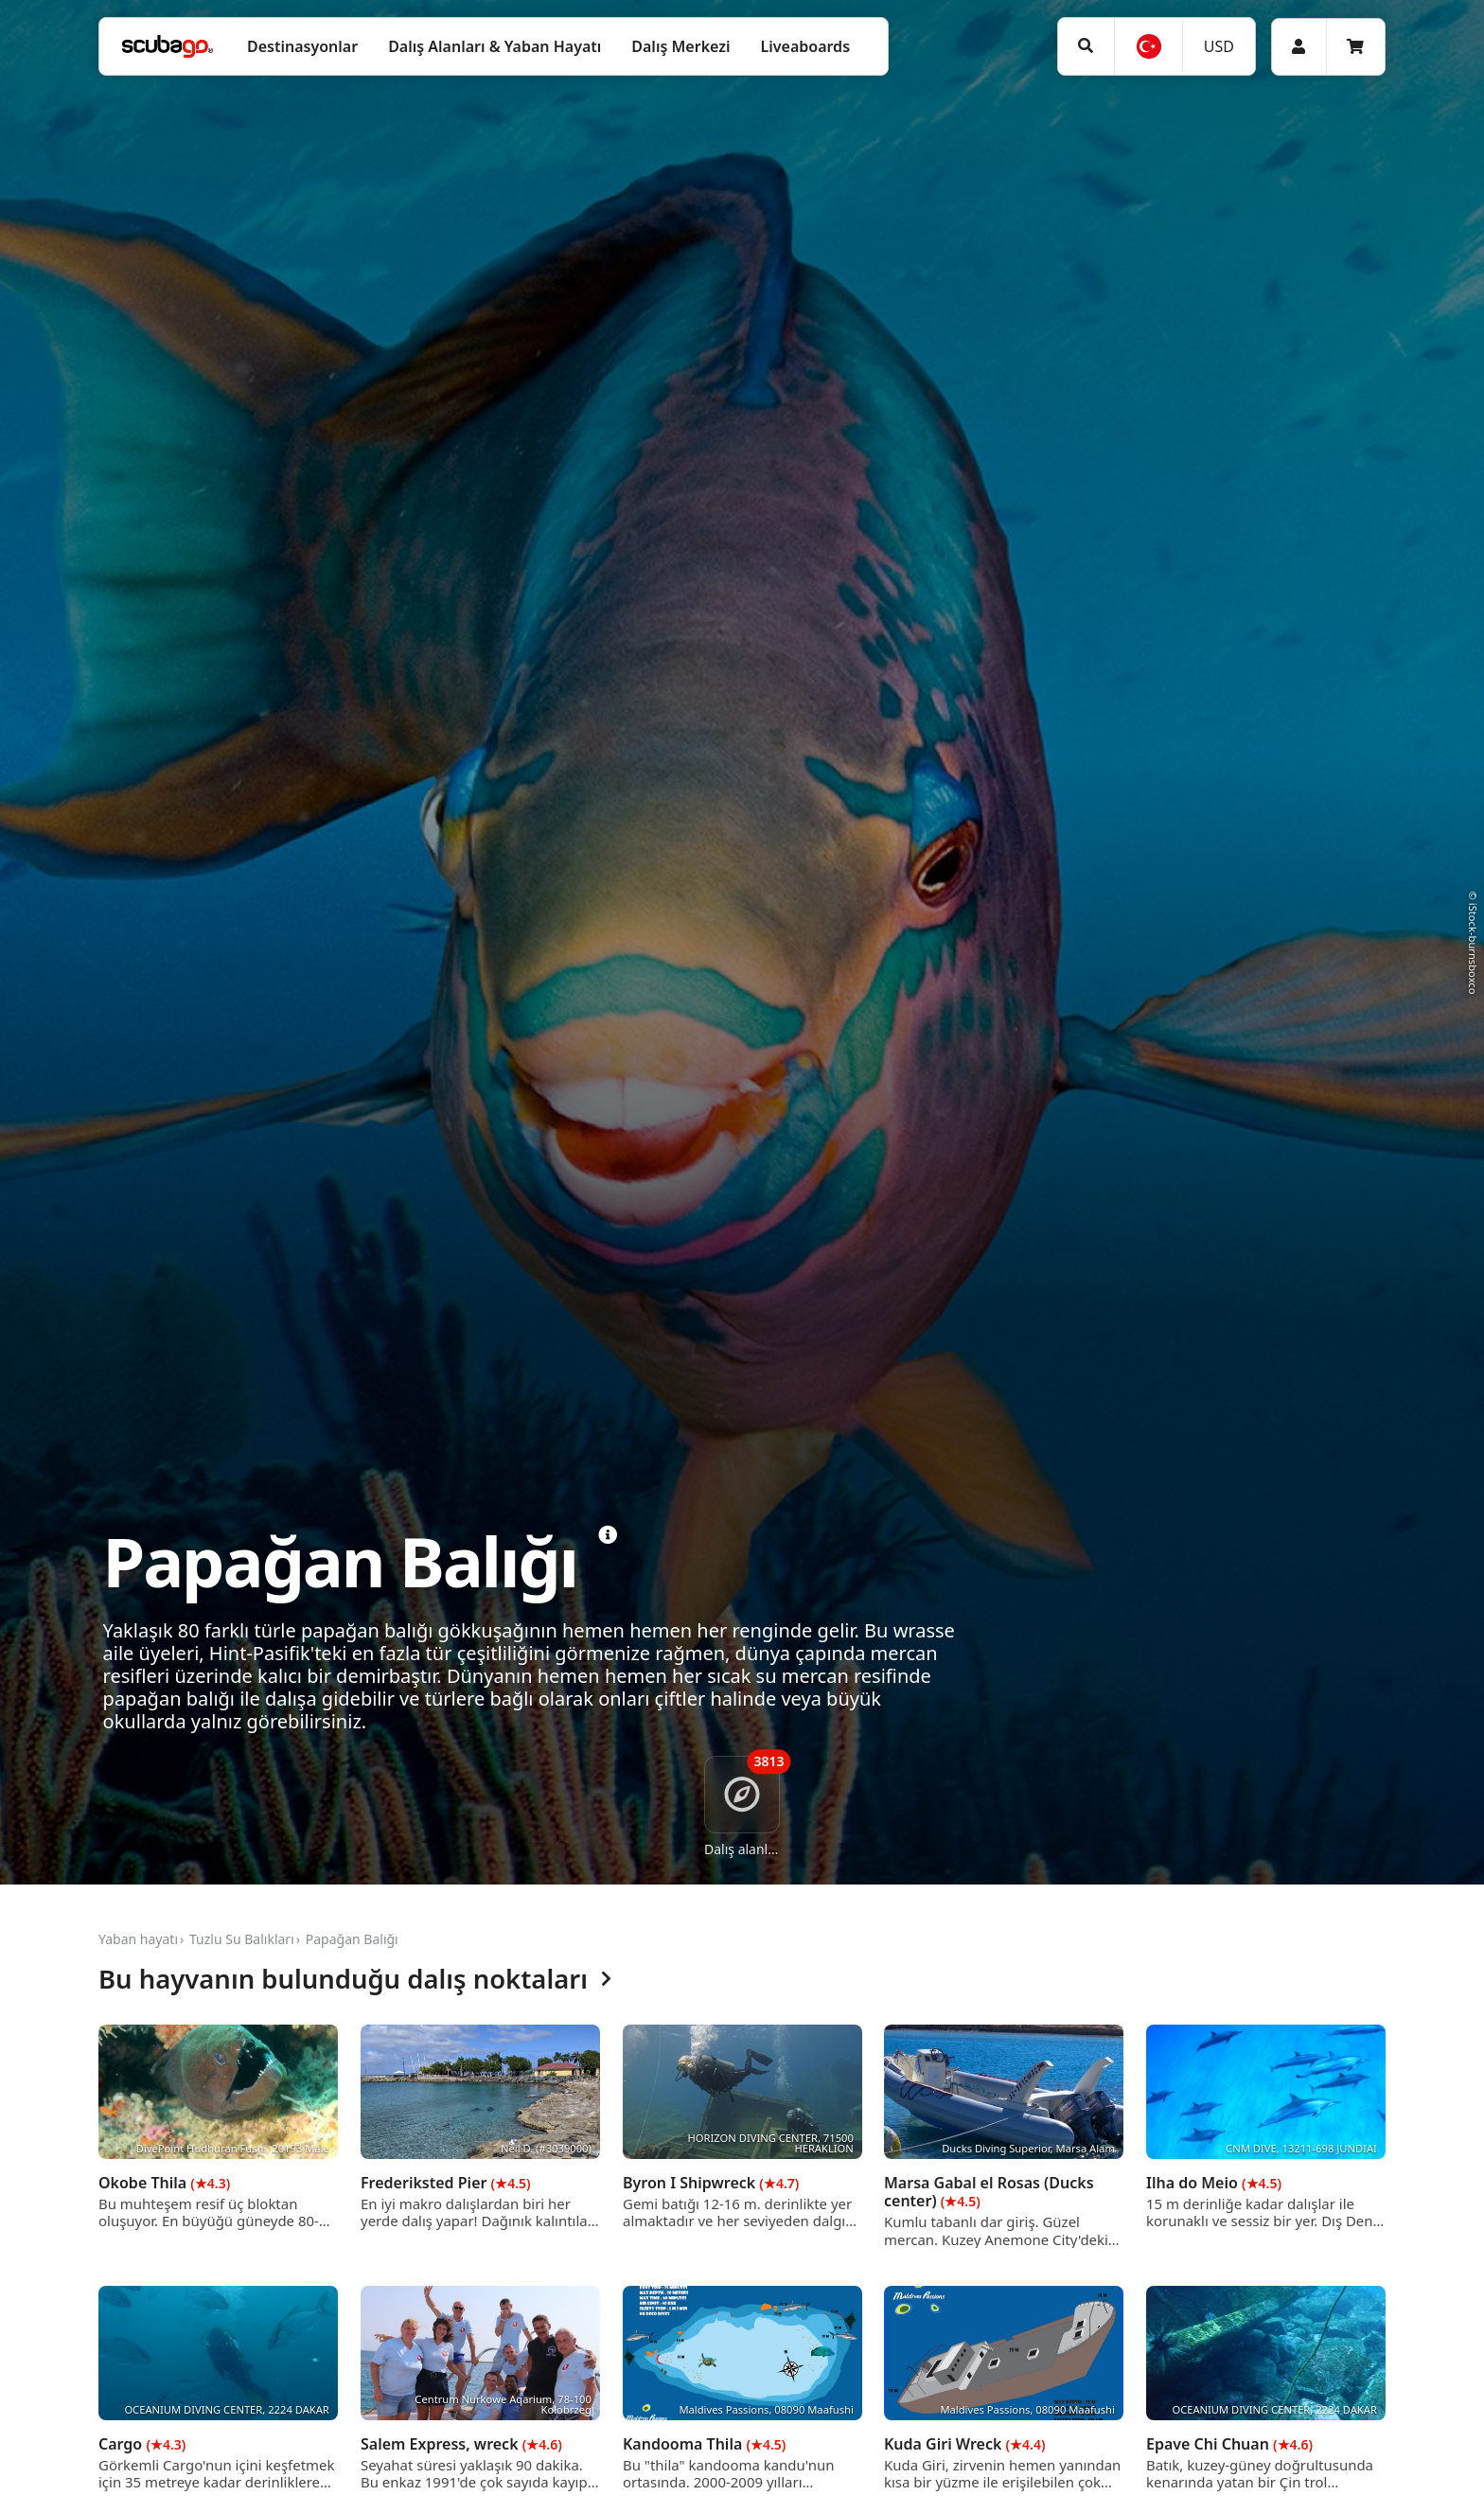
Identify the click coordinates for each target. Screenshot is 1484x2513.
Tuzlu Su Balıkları (241, 1939)
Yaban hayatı (138, 1939)
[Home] (167, 46)
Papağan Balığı (352, 1939)
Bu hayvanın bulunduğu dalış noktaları (354, 1979)
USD (1219, 46)
